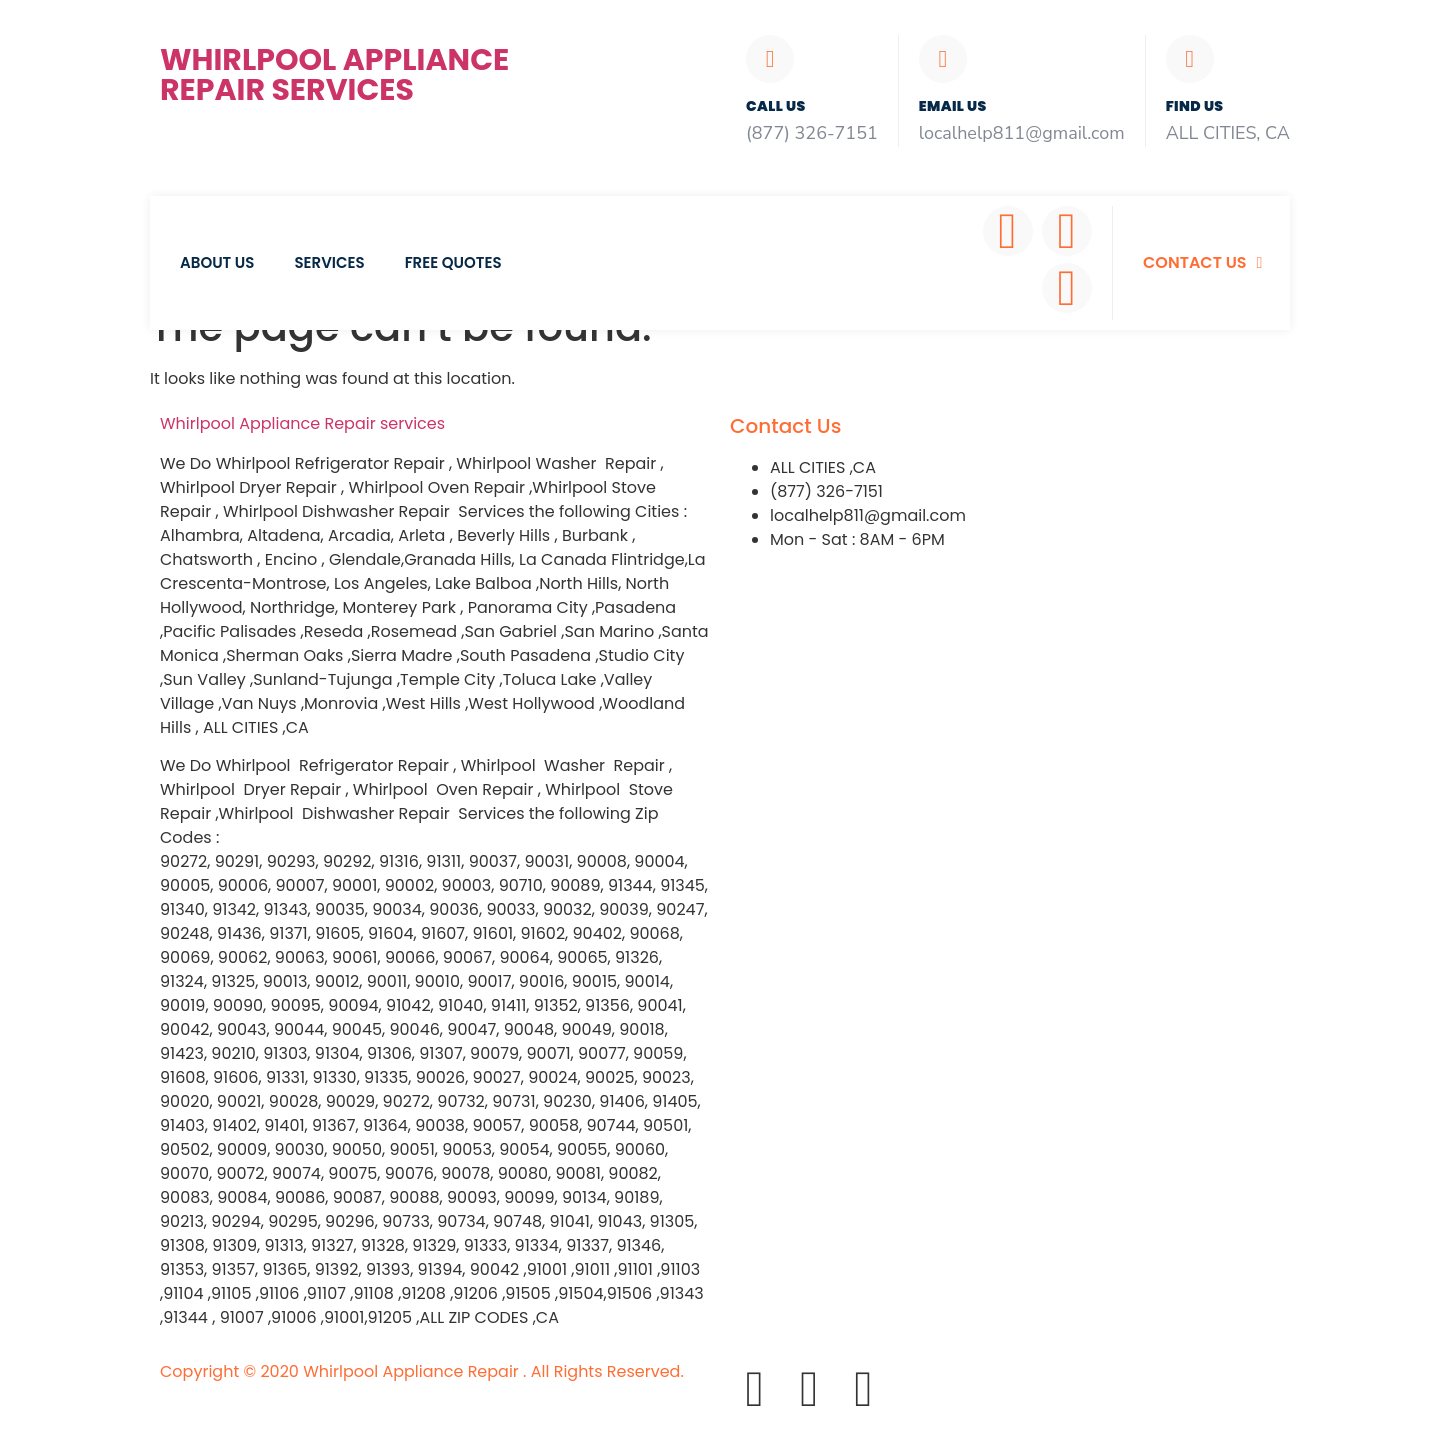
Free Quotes (453, 262)
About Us (217, 262)
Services (329, 262)
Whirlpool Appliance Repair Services (334, 75)
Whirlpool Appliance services (302, 423)
